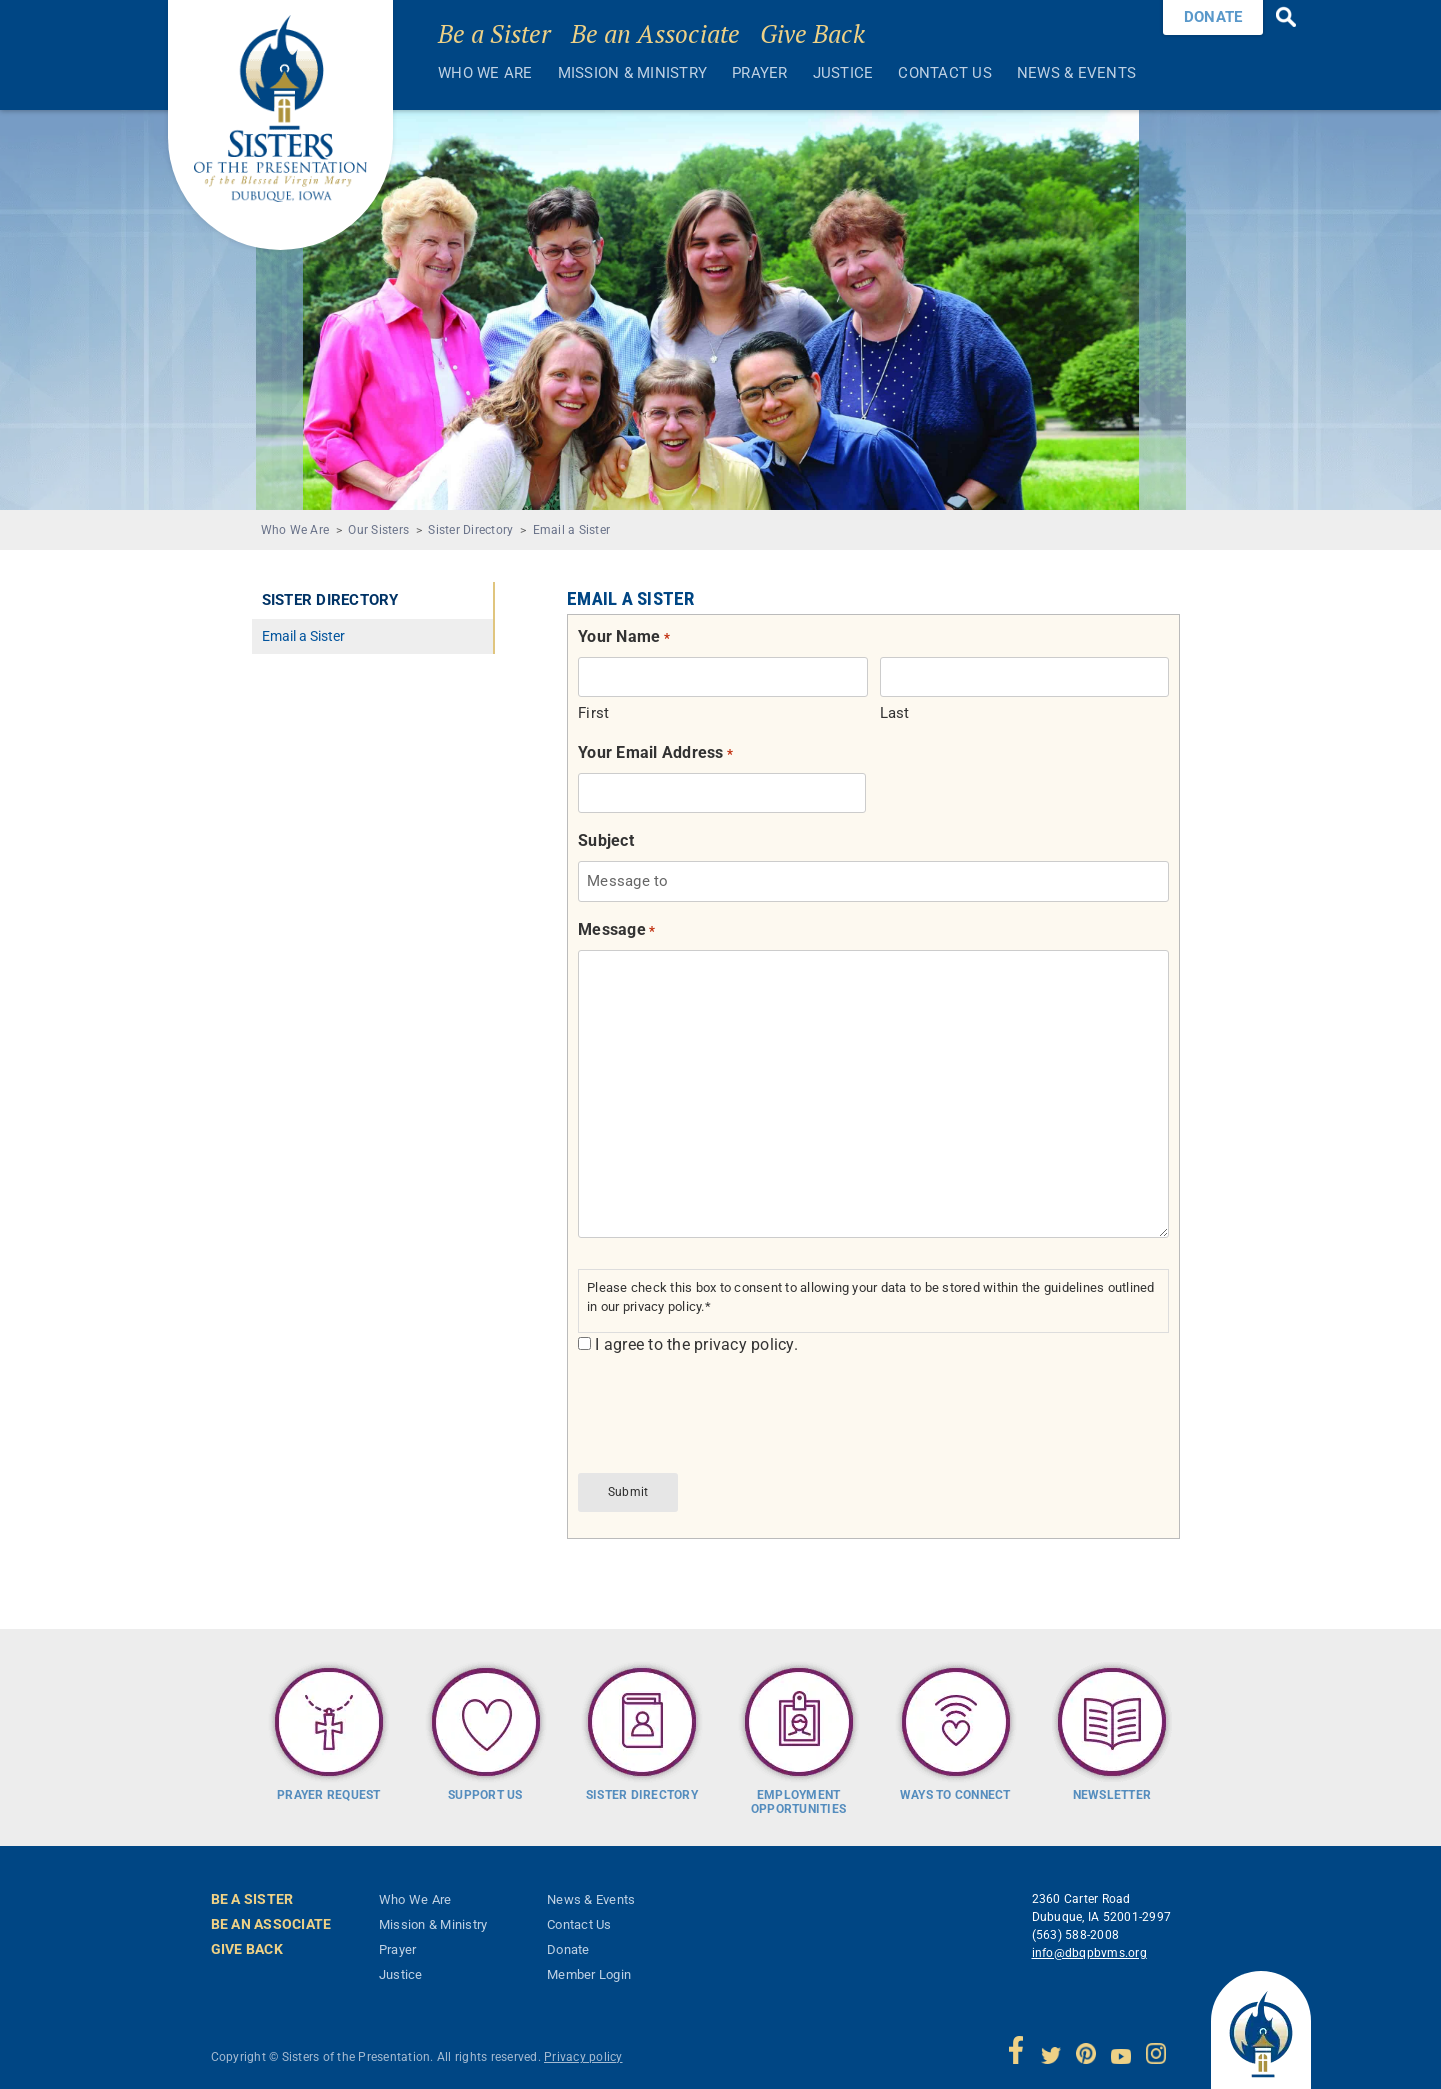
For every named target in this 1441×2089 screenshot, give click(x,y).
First (593, 713)
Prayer (760, 73)
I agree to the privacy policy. (696, 1344)
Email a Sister (572, 530)
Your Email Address (655, 753)
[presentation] (730, 1412)
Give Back (812, 33)
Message (616, 930)
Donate (568, 1942)
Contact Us (945, 73)
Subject (606, 840)
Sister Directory (470, 530)
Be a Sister (494, 33)
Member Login (589, 1967)
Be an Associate (655, 33)
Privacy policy (583, 2050)
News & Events (1076, 73)
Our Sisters (378, 530)
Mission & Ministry (633, 73)
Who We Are (485, 73)
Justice (843, 73)
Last (895, 713)
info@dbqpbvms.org (1089, 1946)
